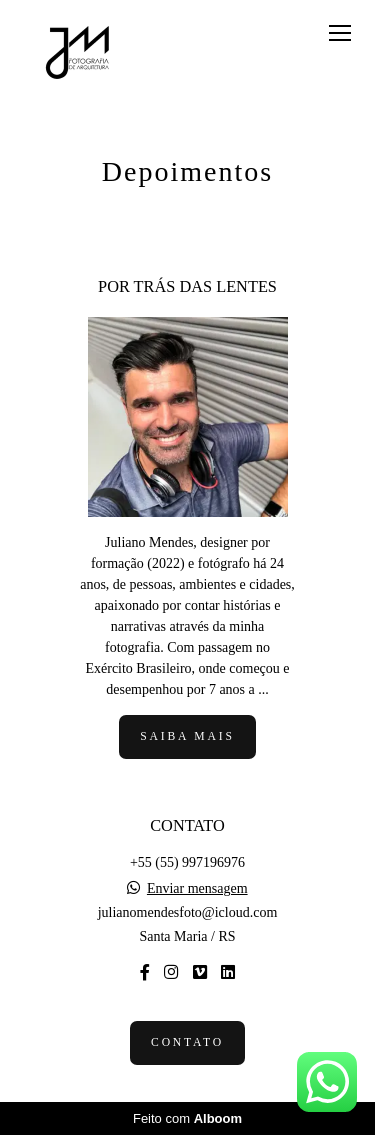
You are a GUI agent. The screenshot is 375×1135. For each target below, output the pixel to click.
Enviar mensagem (197, 889)
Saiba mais (187, 736)
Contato (187, 1042)
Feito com (187, 1118)
